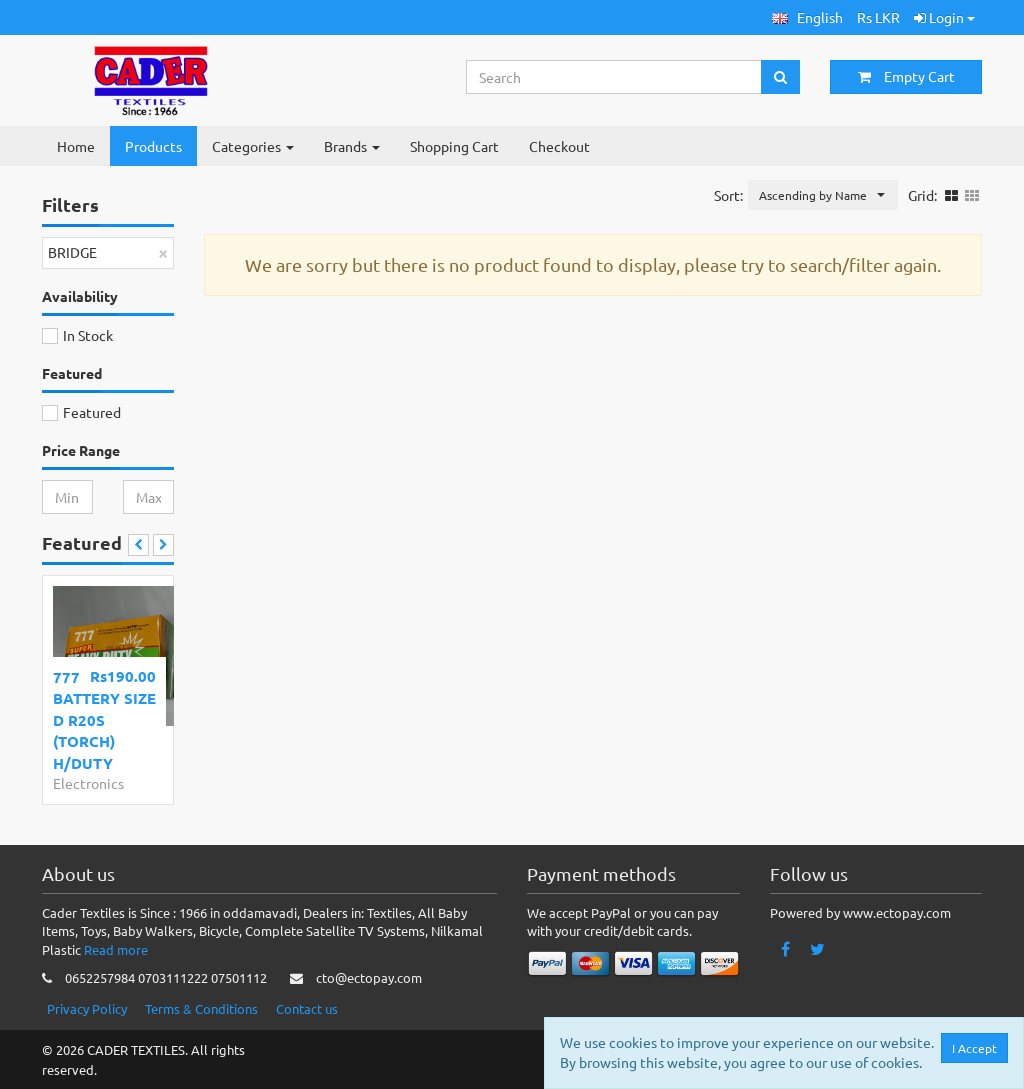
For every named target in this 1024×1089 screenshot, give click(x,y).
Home (76, 146)
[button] (807, 17)
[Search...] (614, 77)
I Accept (978, 1048)
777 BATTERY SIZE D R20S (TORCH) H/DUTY (104, 720)
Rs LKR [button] (878, 17)
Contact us (307, 1008)
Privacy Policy (87, 1008)
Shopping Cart (454, 146)
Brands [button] (352, 146)
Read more (116, 949)
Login (944, 17)
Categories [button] (253, 146)
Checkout (559, 146)
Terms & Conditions (201, 1008)
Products (153, 146)
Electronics (88, 783)
